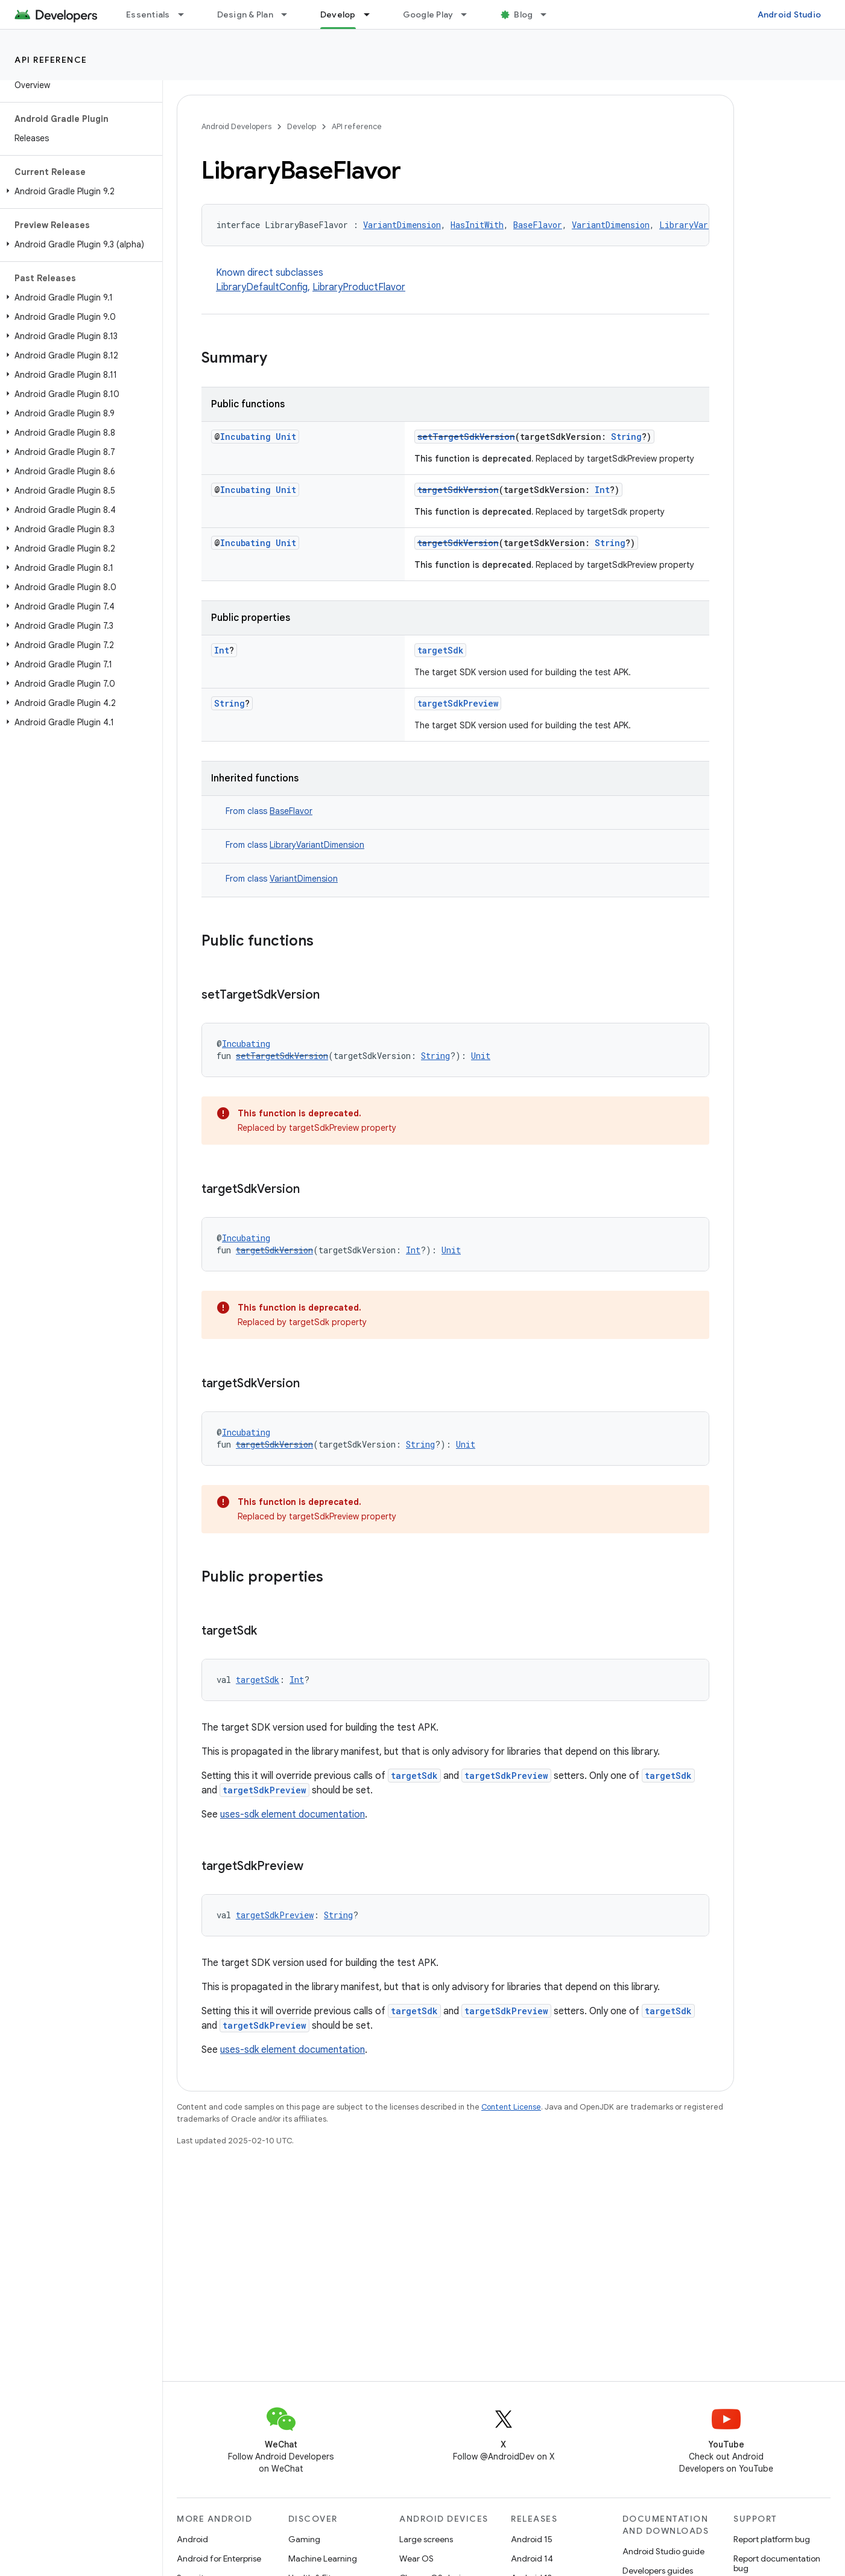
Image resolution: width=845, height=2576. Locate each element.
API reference (50, 59)
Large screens (426, 2539)
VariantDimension (402, 225)
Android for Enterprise (219, 2558)
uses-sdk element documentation (292, 1814)
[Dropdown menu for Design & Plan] (289, 14)
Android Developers (236, 126)
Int (602, 489)
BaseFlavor (537, 225)
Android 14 (532, 2558)
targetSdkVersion (458, 489)
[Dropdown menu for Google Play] (469, 14)
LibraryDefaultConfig (262, 287)
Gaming (304, 2539)
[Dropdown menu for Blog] (549, 14)
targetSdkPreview (457, 703)
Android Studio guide (663, 2551)
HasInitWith (477, 225)
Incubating (245, 436)
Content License (511, 2107)
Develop (301, 126)
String (626, 436)
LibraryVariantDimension (317, 844)
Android (192, 2539)
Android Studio (789, 14)
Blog (523, 14)
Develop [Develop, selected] (338, 14)
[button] (78, 191)
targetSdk (440, 650)
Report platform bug (771, 2539)
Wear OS (416, 2558)
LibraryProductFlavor (358, 287)
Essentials (148, 14)
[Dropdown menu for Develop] (372, 14)
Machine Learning (322, 2558)
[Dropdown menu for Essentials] (186, 14)
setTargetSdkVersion (466, 436)
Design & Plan (245, 14)
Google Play (428, 14)
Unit (286, 436)
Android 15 (531, 2539)
